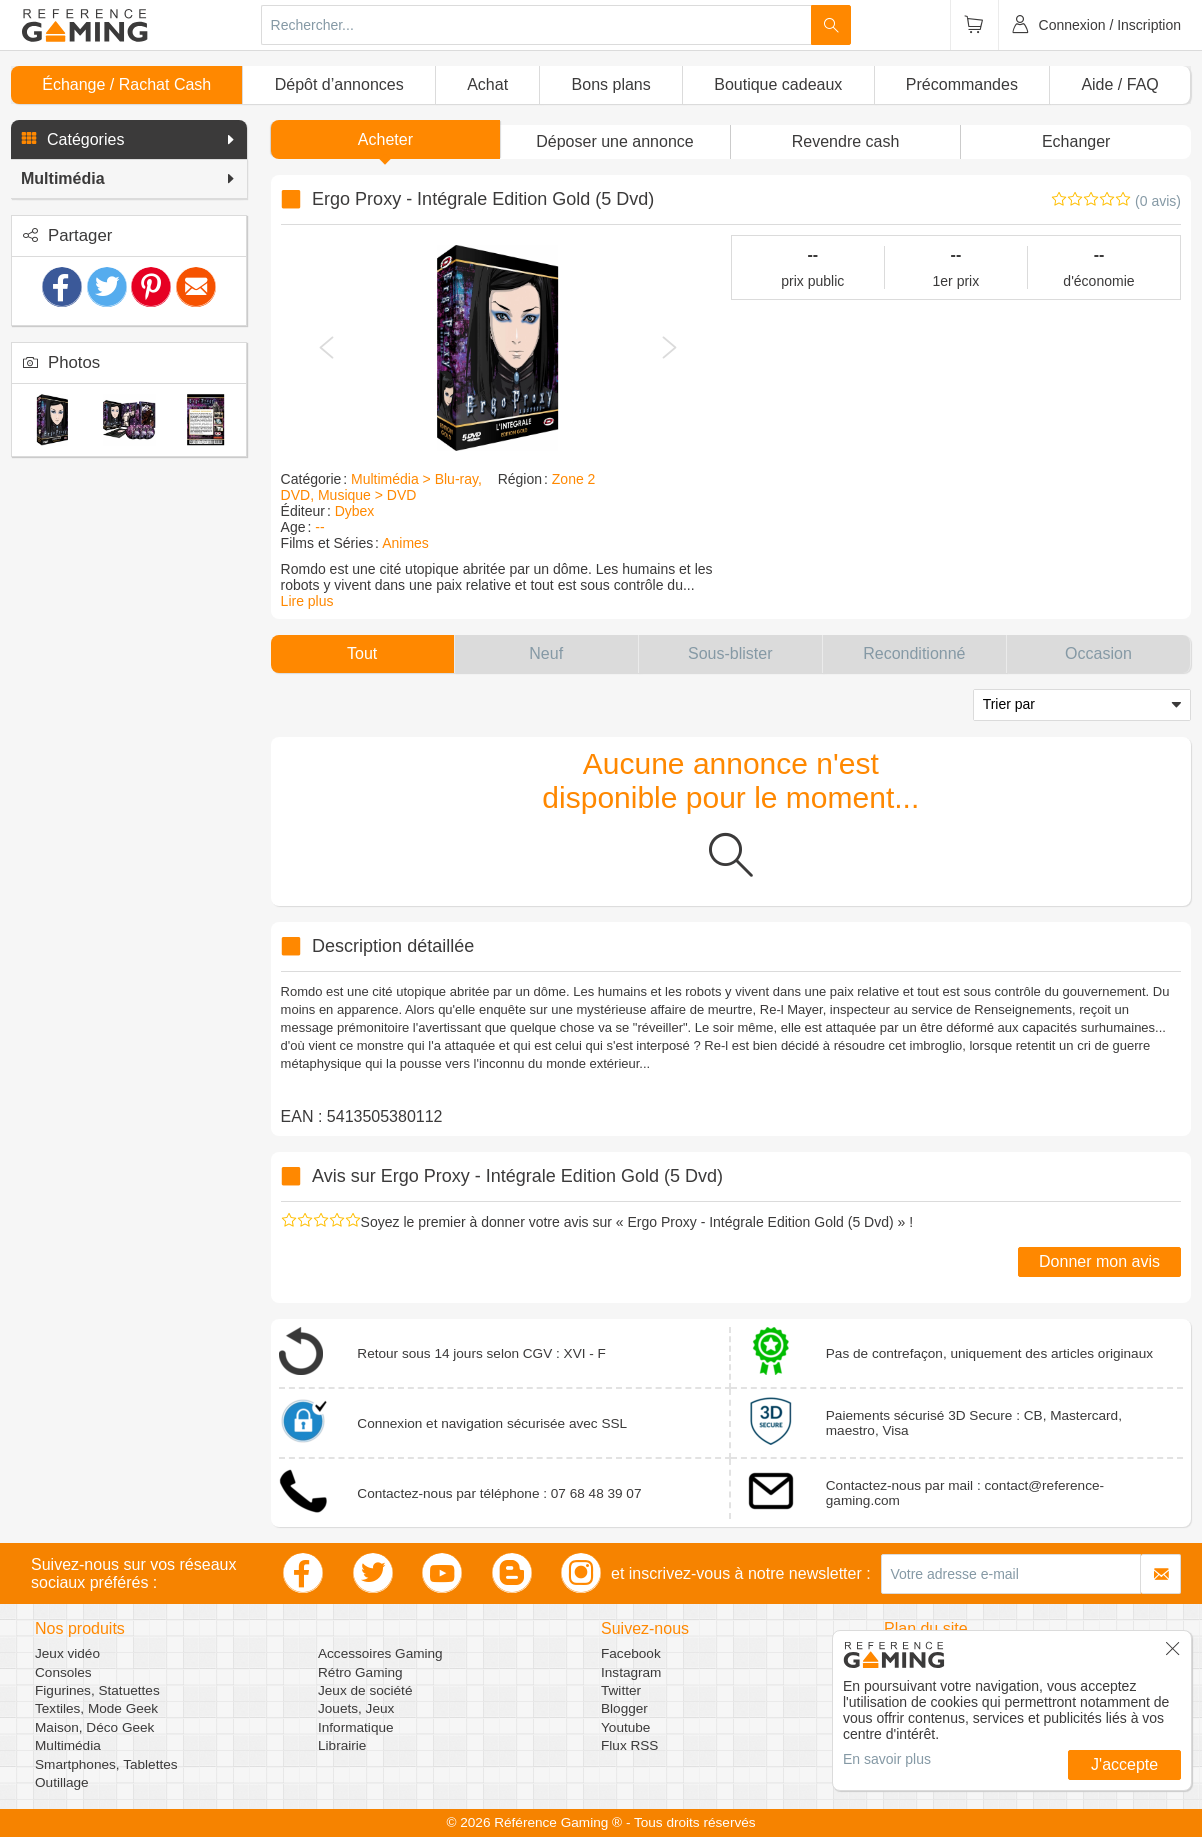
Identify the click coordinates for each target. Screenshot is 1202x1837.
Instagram (631, 1672)
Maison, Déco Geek (94, 1727)
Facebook (631, 1653)
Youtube (625, 1727)
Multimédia (68, 1745)
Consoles (63, 1672)
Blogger (624, 1708)
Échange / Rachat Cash (126, 84)
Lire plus (307, 601)
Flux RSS (629, 1745)
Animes (405, 543)
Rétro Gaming (360, 1672)
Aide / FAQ (1119, 84)
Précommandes (962, 84)
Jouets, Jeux (356, 1708)
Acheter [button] (385, 139)
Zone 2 (574, 479)
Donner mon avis (1099, 1261)
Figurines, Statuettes (97, 1690)
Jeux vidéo (67, 1653)
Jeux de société (365, 1690)
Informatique (356, 1727)
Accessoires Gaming (380, 1653)
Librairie (342, 1745)
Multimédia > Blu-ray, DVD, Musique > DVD (381, 487)
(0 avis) (1158, 201)
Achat (487, 84)
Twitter (621, 1690)
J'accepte (1124, 1764)
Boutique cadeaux (778, 84)
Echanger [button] (1076, 141)
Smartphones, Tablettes (106, 1764)
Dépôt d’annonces (339, 84)
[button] (129, 140)
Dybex (355, 511)
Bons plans (611, 84)
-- (319, 527)
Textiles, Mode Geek (96, 1708)
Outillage (62, 1782)
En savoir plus (887, 1759)
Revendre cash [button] (846, 141)
